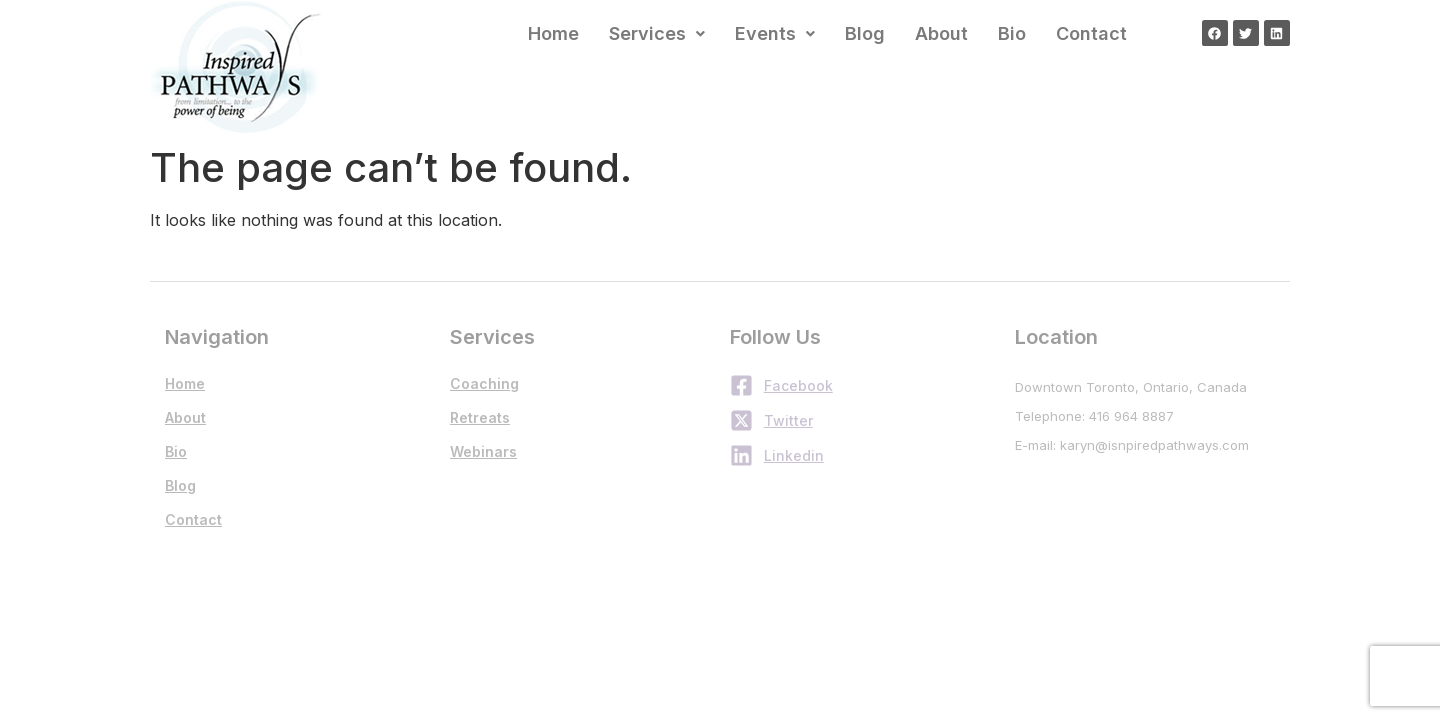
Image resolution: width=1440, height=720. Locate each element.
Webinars (483, 451)
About (941, 33)
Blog (865, 33)
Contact (1091, 33)
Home (553, 33)
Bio (1012, 33)
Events (775, 33)
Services (657, 33)
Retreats (480, 417)
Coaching (484, 383)
